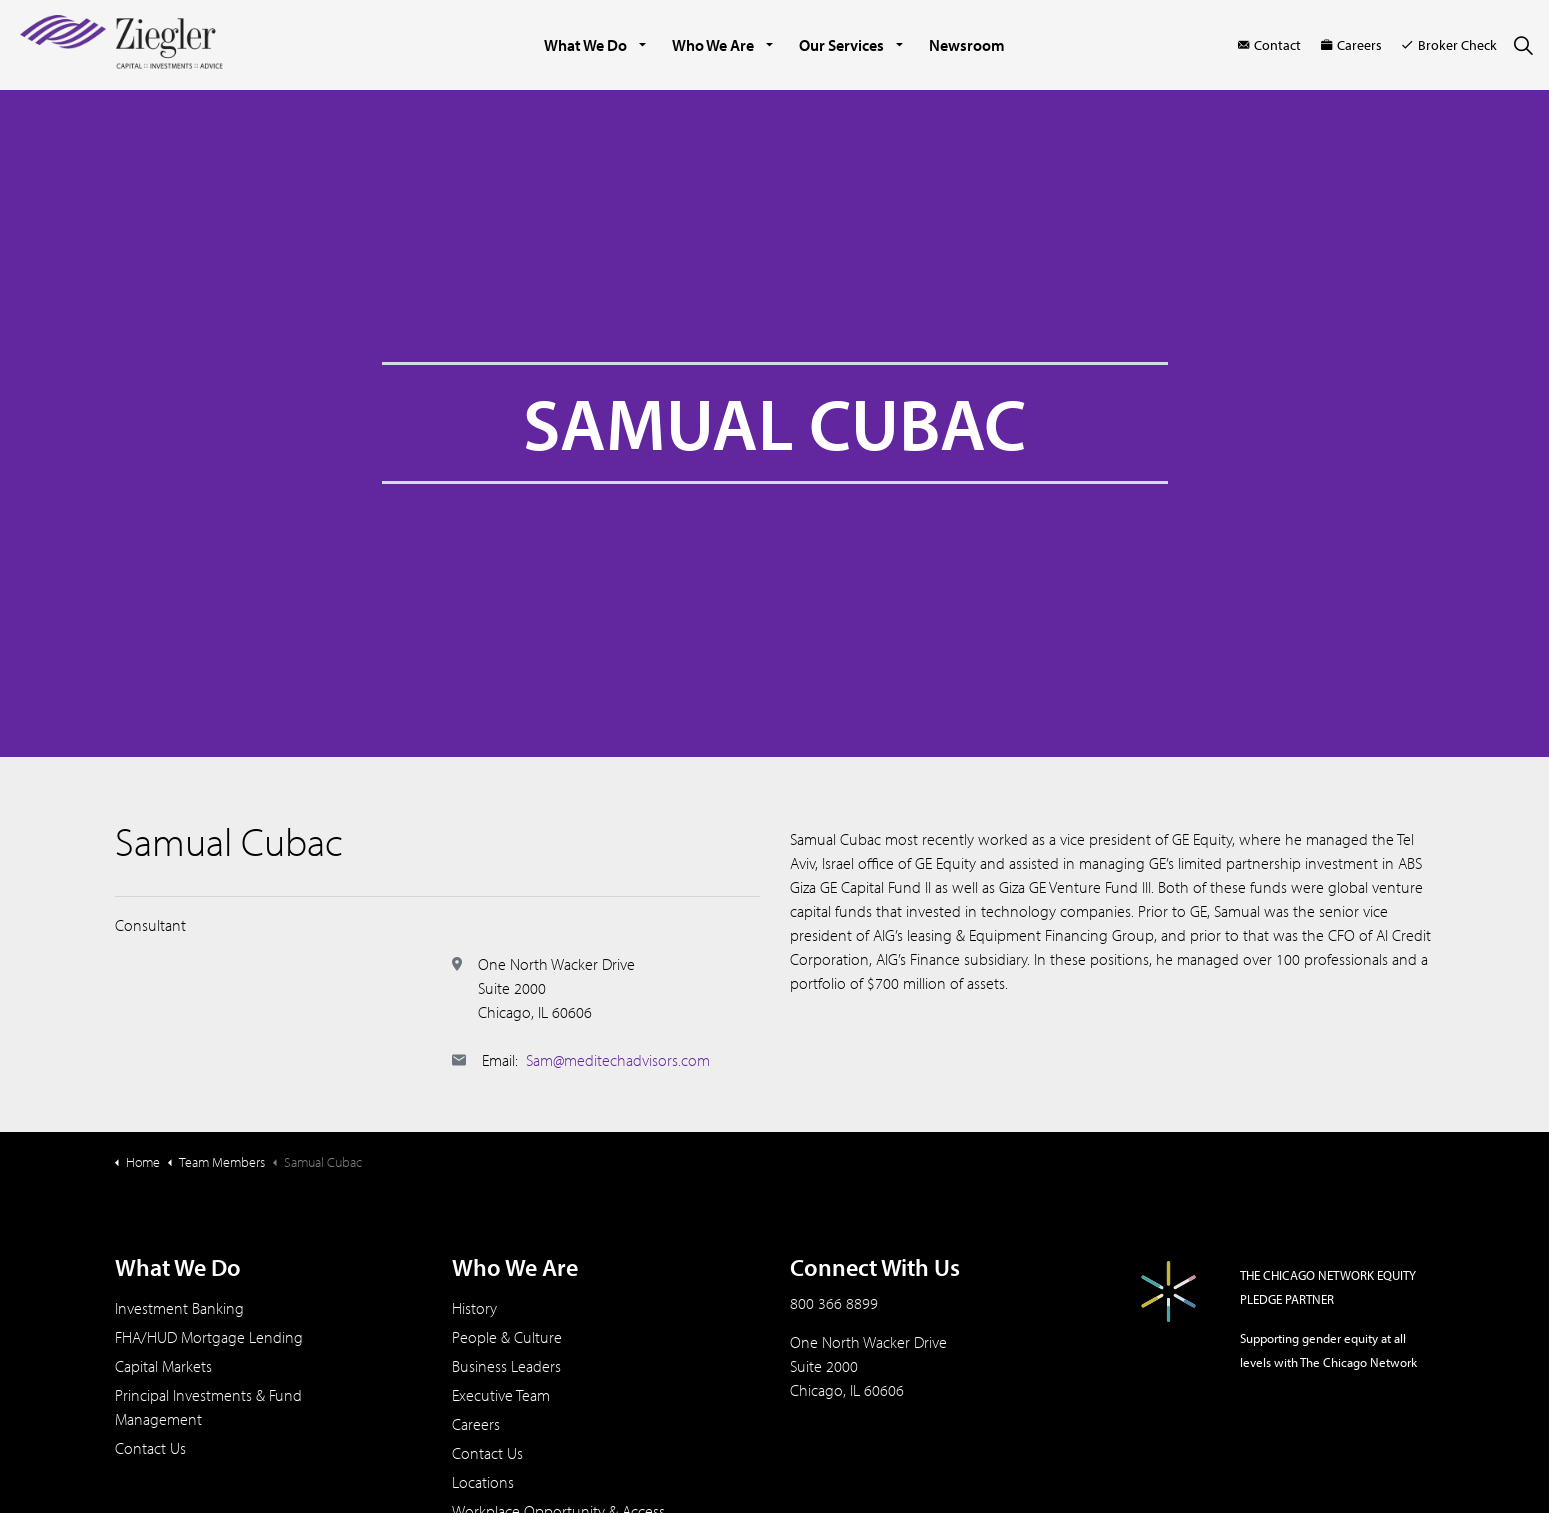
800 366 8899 (834, 1303)
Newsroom (967, 45)
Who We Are (713, 45)
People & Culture (507, 1337)
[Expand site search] (1523, 45)
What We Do (585, 45)
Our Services (841, 45)
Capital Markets (163, 1366)
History (474, 1308)
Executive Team (501, 1395)
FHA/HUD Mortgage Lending (209, 1337)
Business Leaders (506, 1366)
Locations (483, 1482)
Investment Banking (179, 1308)
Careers (1351, 45)
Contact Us (150, 1448)
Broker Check (1449, 45)
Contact (1269, 45)
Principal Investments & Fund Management (208, 1407)
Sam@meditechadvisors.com (618, 1060)
